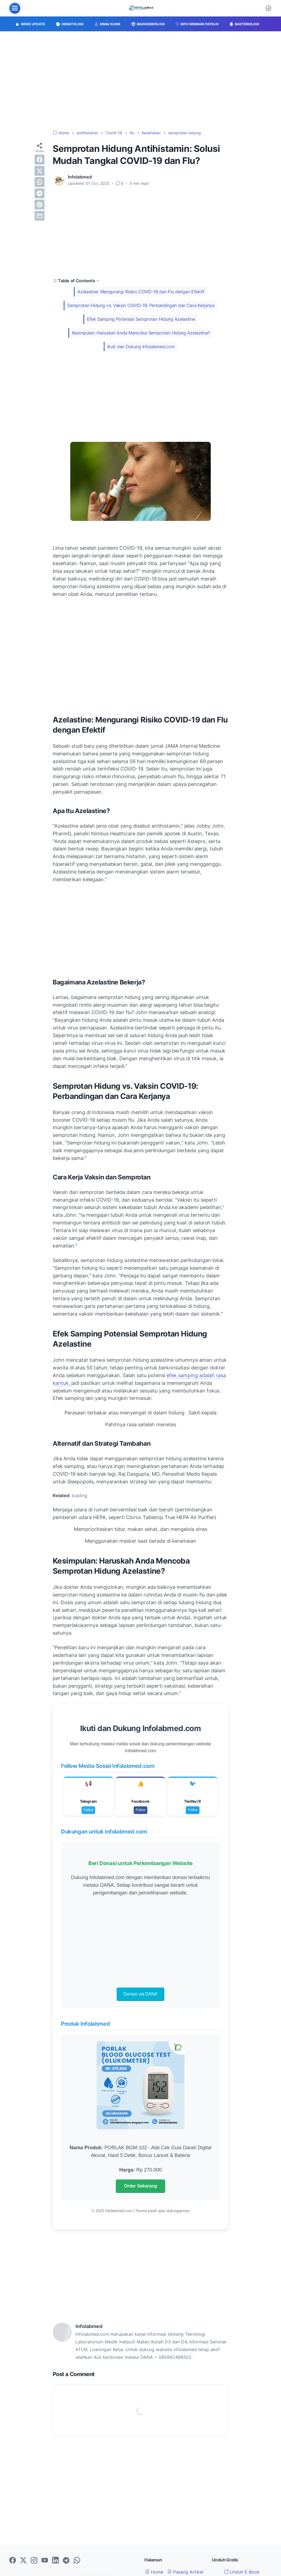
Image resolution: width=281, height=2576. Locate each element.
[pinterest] (39, 205)
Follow (88, 1810)
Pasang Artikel (185, 2572)
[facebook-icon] (12, 2560)
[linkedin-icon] (55, 2560)
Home (154, 2572)
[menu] (14, 8)
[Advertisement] (140, 80)
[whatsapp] (39, 182)
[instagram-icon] (34, 2560)
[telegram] (39, 193)
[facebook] (39, 159)
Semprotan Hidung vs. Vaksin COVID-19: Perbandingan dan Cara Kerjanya (141, 305)
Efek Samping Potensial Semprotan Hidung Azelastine (141, 319)
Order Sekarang (140, 2186)
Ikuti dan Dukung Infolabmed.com (141, 346)
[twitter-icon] (23, 2560)
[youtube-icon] (44, 2560)
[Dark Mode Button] (268, 8)
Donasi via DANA (140, 1994)
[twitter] (39, 171)
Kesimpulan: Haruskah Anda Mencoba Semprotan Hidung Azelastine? (141, 333)
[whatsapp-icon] (77, 2560)
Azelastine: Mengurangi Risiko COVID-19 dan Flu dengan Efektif (140, 291)
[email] (39, 216)
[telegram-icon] (66, 2560)
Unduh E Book (242, 2572)
